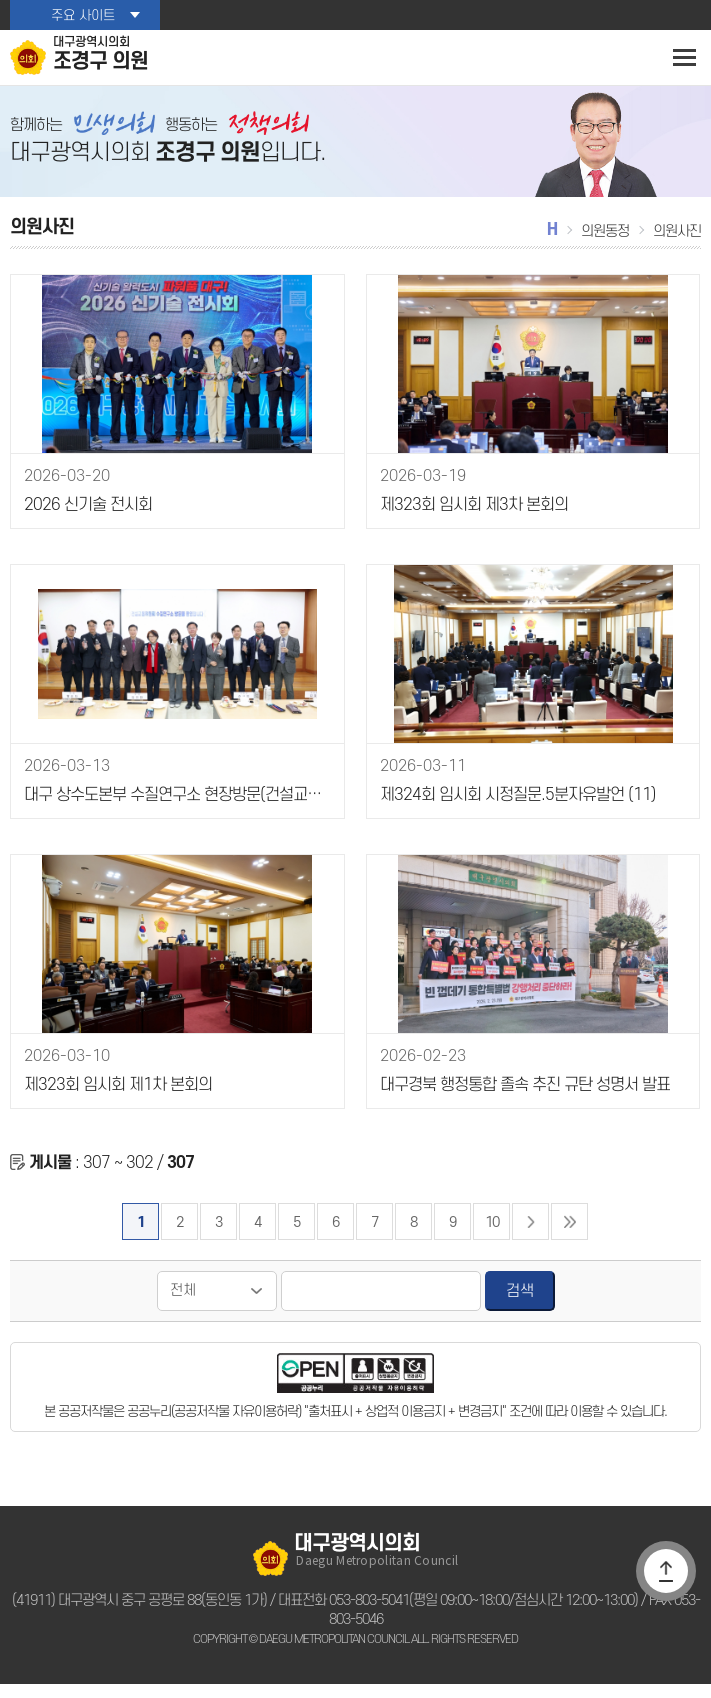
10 (491, 1236)
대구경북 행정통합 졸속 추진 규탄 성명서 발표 (521, 1100)
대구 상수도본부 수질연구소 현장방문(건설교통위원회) (175, 810)
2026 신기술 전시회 (84, 520)
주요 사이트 (82, 15)
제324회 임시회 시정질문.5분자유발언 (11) (509, 810)
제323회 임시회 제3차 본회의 (469, 520)
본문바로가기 (0, 0)
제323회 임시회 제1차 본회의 (113, 1100)
